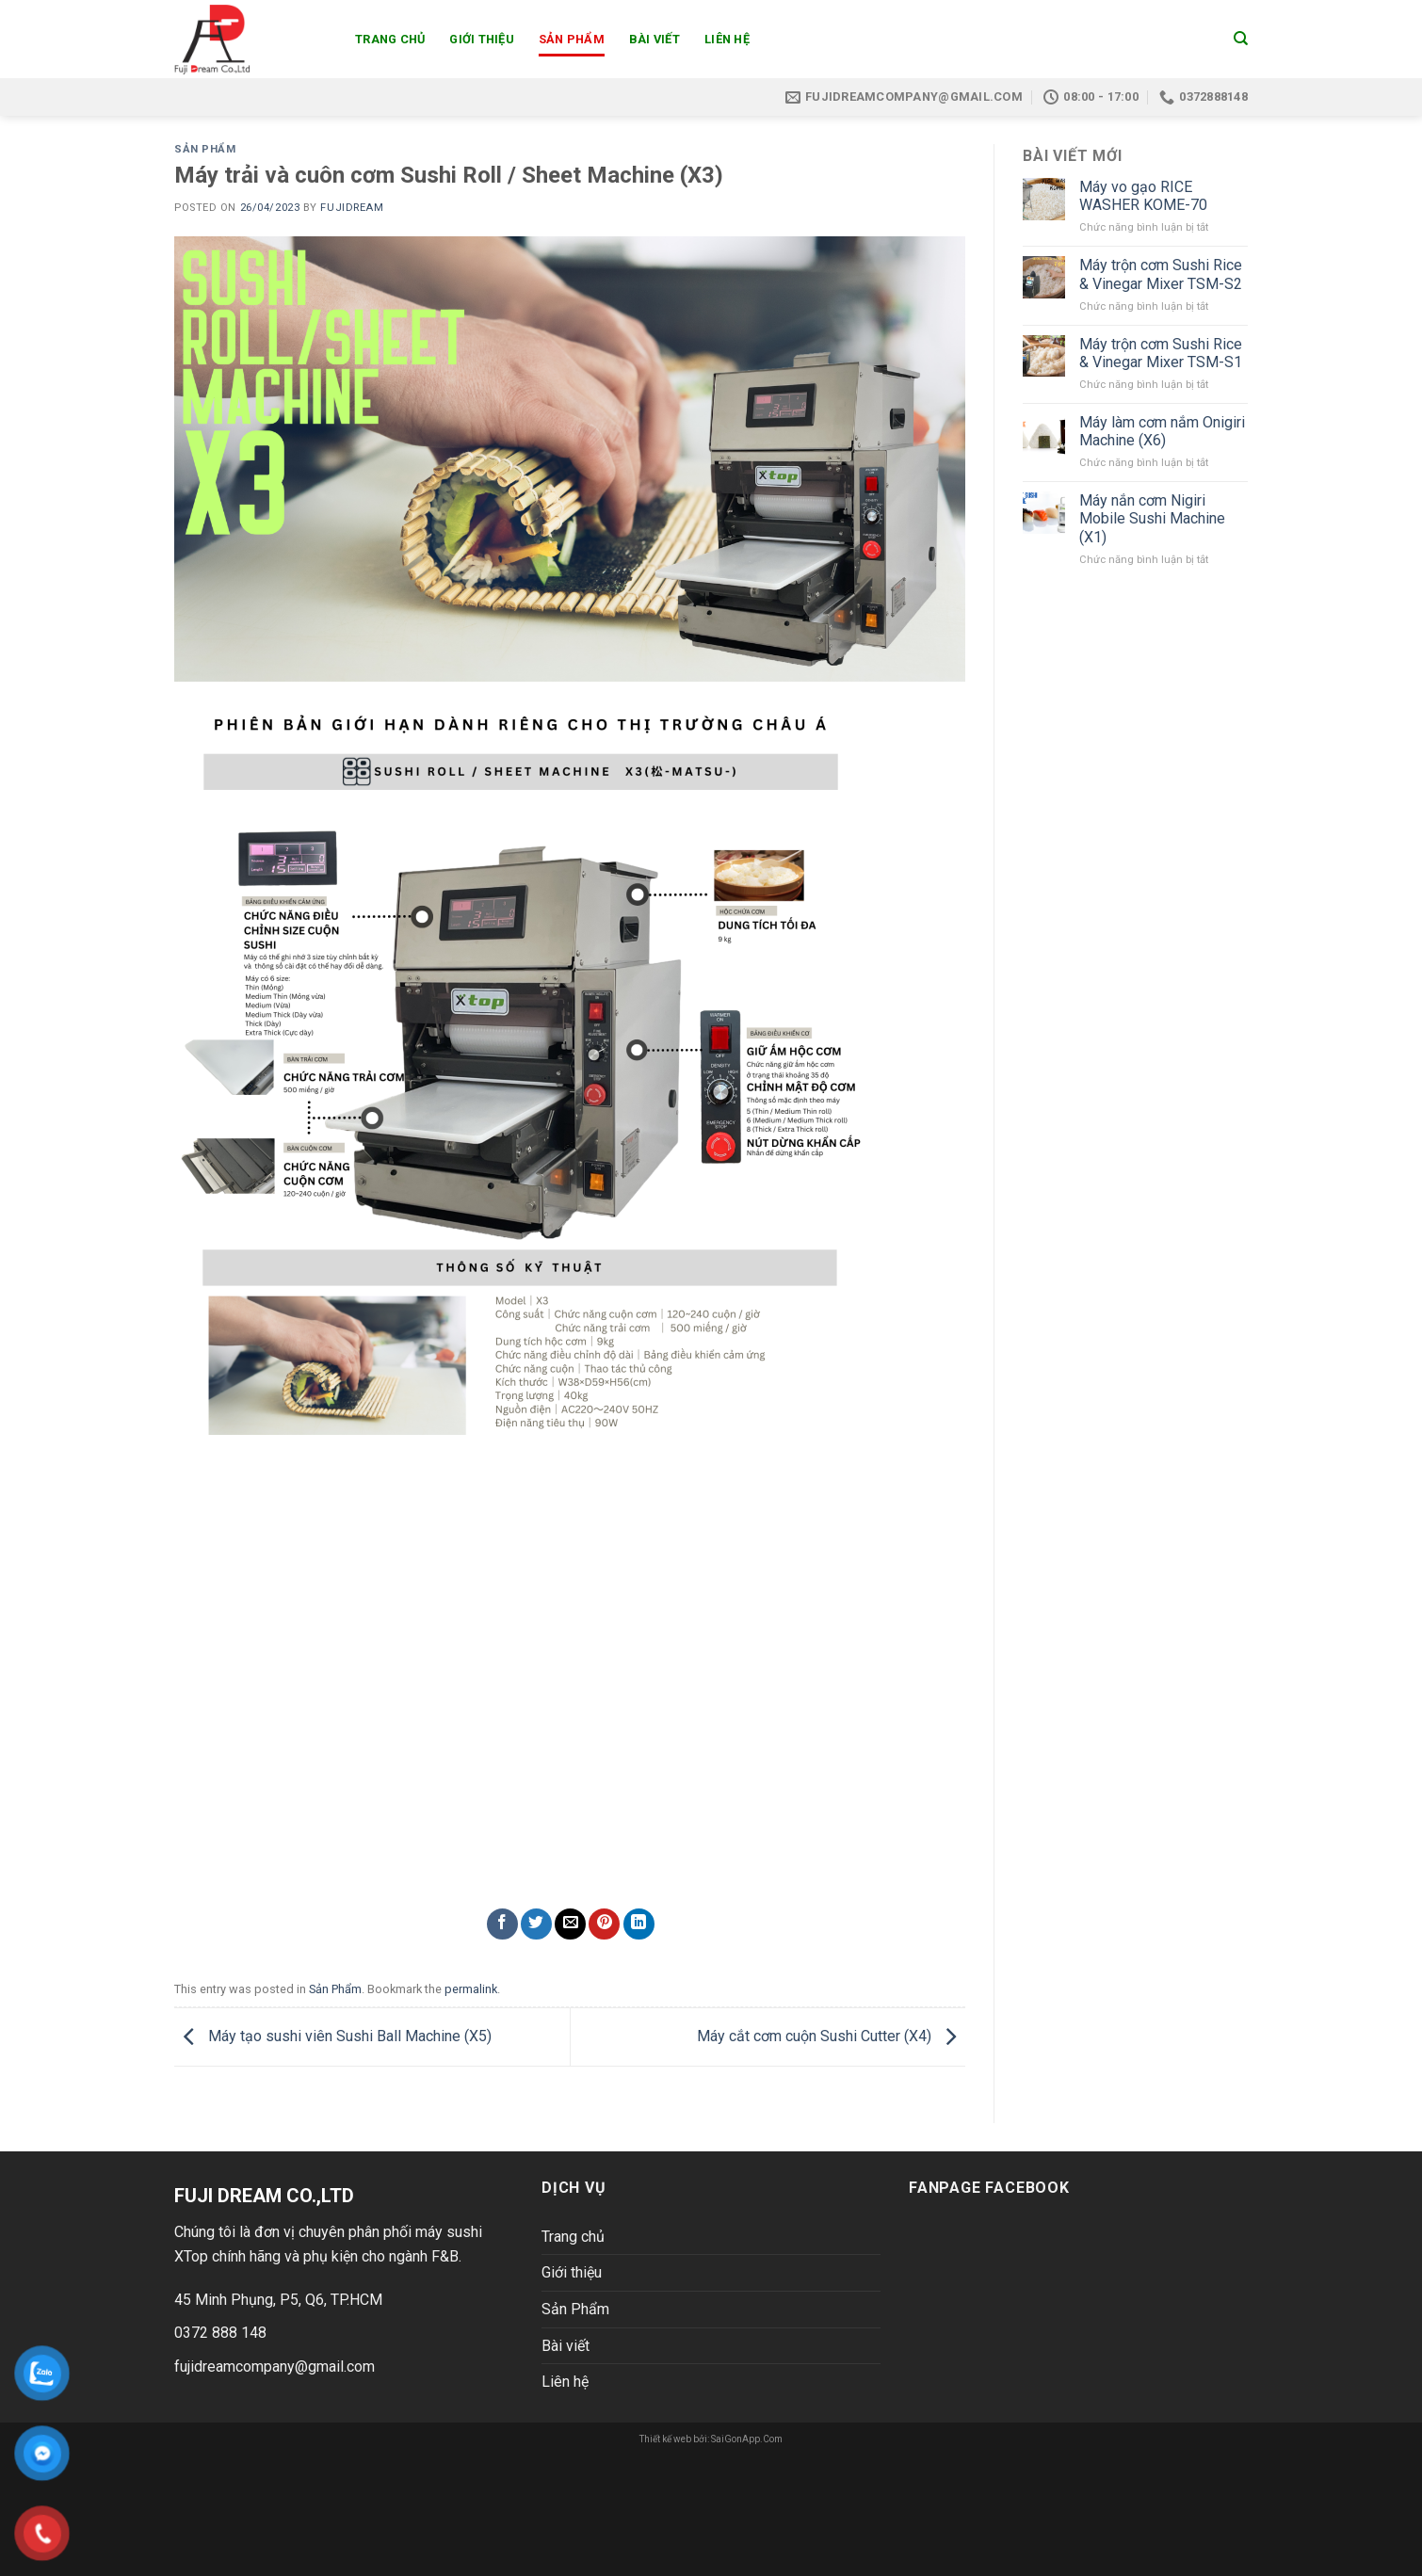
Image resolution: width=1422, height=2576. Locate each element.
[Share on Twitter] (536, 1924)
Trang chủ (390, 39)
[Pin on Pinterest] (604, 1924)
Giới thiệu (481, 39)
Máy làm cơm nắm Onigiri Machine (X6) (1162, 431)
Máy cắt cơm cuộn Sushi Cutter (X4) (831, 2036)
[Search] (1241, 38)
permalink (470, 1989)
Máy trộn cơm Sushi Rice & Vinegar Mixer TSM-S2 (1160, 274)
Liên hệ (727, 39)
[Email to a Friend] (570, 1924)
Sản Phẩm (572, 39)
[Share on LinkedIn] (638, 1924)
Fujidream (351, 207)
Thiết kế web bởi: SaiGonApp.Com (711, 2439)
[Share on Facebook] (502, 1924)
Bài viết (654, 39)
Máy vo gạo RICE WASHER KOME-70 (1143, 196)
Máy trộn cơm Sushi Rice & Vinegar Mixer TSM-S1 (1160, 353)
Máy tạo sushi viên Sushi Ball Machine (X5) (333, 2036)
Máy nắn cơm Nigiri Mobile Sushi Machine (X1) (1152, 518)
